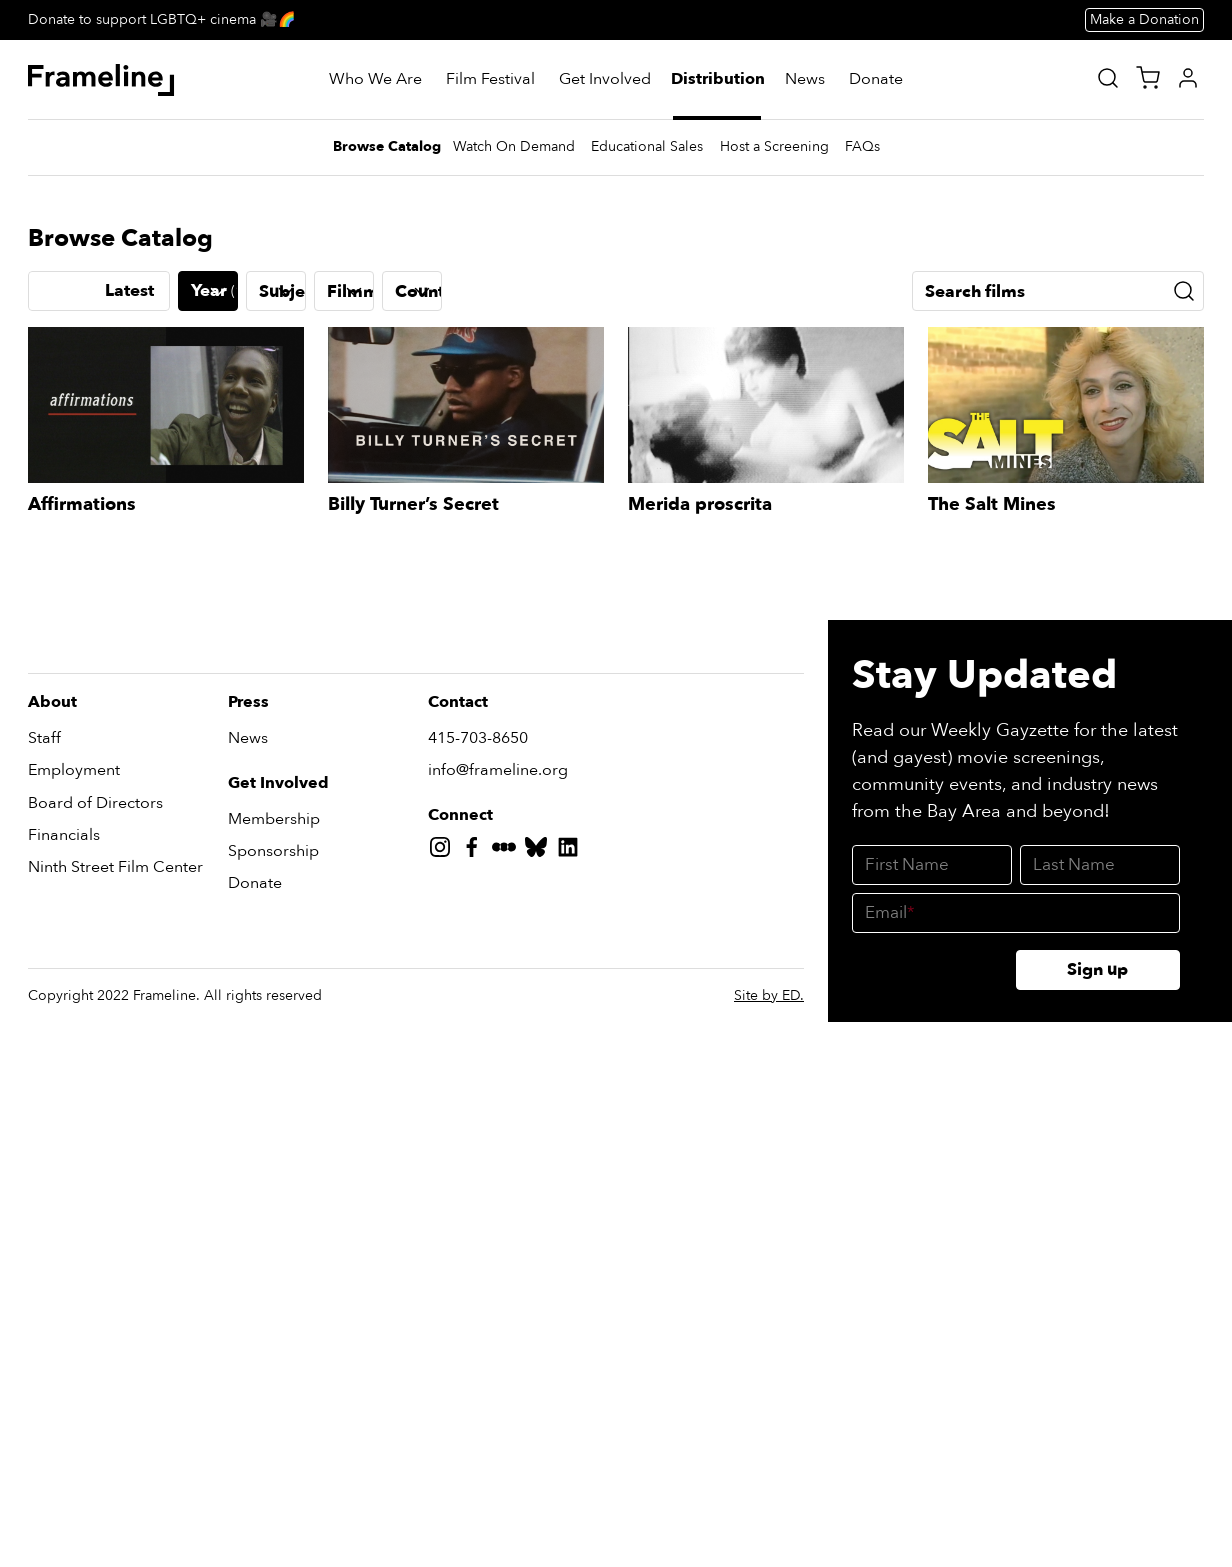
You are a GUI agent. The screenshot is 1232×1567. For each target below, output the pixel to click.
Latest (129, 1030)
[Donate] (876, 80)
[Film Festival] (490, 80)
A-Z (58, 1030)
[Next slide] (1188, 601)
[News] (805, 80)
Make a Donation (1144, 19)
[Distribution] (718, 80)
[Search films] (1058, 1031)
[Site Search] (1108, 78)
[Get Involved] (605, 80)
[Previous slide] (44, 601)
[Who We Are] (375, 80)
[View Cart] (1148, 78)
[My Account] (1188, 78)
